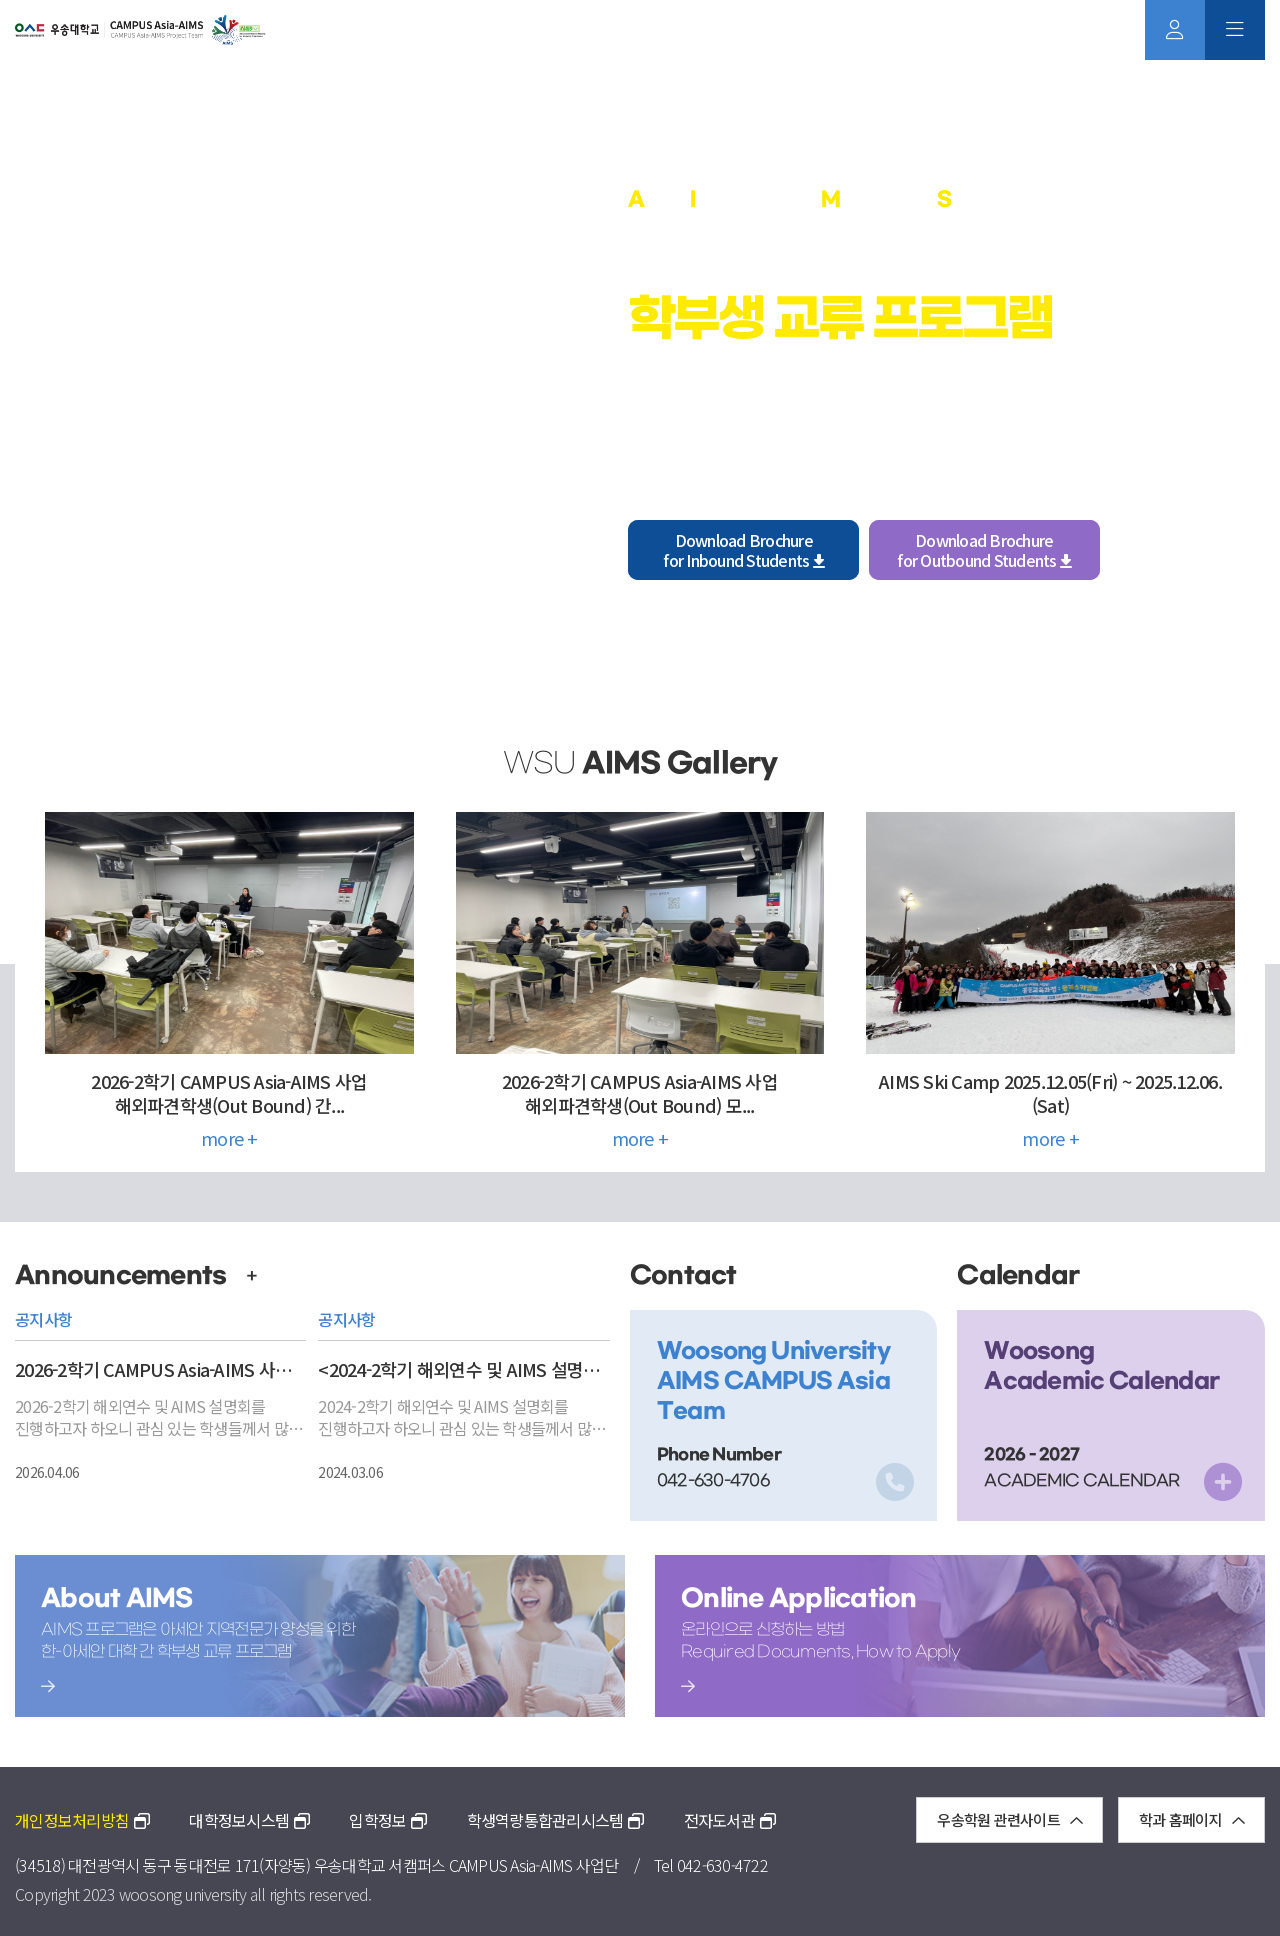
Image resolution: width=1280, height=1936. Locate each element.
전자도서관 (730, 1820)
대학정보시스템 (249, 1820)
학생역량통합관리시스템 (555, 1820)
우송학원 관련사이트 (1009, 1819)
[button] (63, 384)
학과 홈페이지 (1191, 1819)
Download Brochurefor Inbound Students (743, 550)
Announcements (136, 1275)
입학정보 (387, 1820)
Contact (683, 1275)
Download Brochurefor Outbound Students (984, 550)
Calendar (1018, 1275)
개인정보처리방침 (82, 1820)
